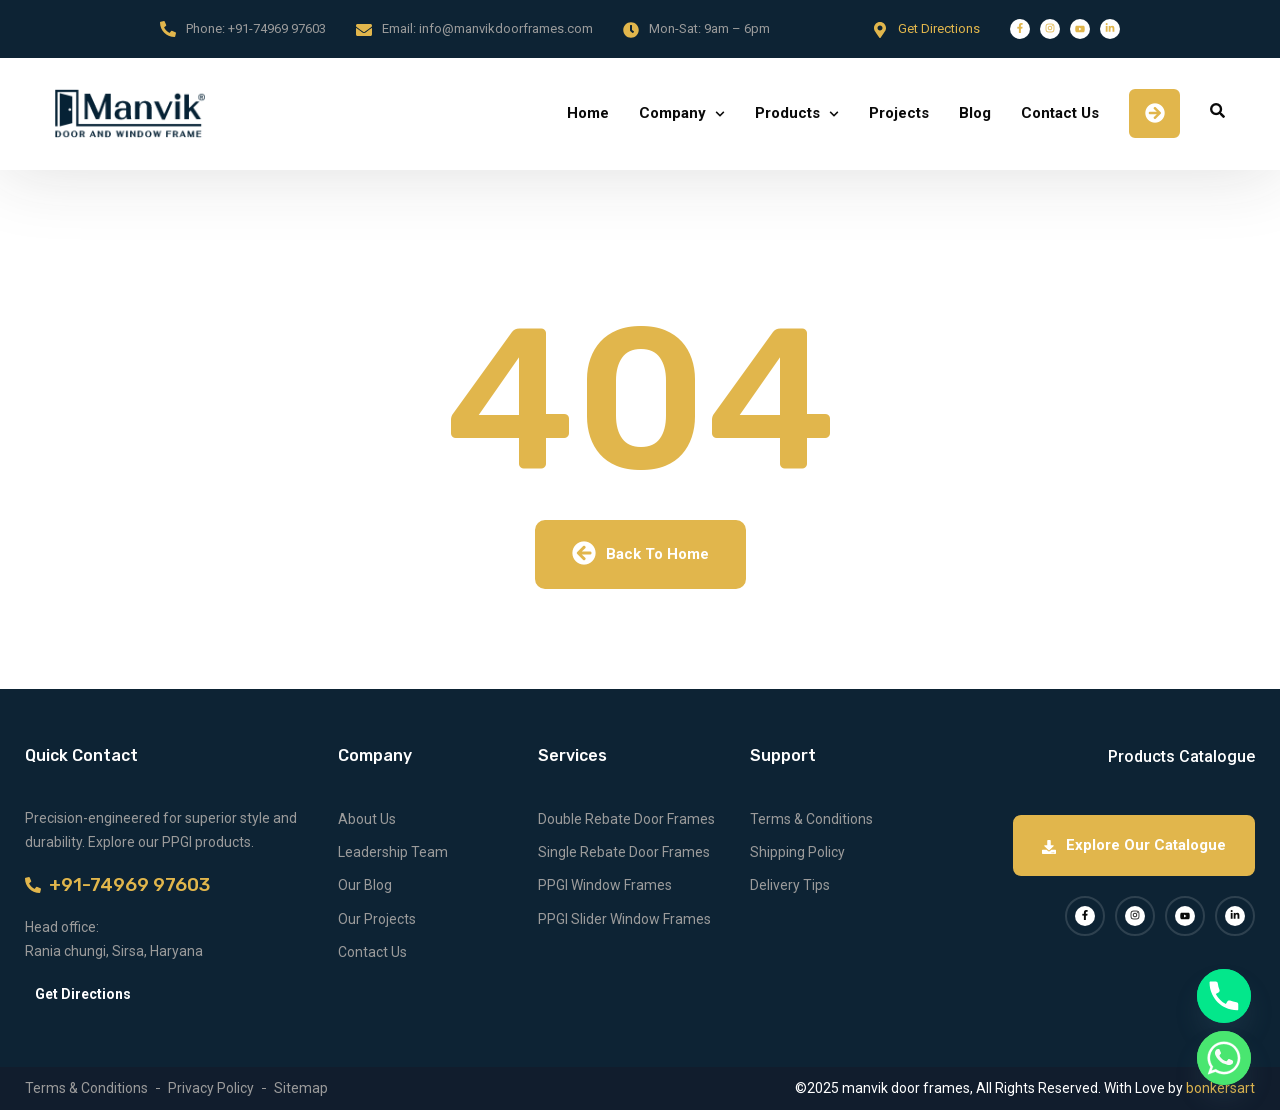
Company (672, 113)
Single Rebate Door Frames (624, 852)
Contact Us (1060, 113)
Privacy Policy (211, 1088)
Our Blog (365, 885)
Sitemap (301, 1088)
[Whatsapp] (1224, 1058)
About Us (367, 819)
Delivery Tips (790, 885)
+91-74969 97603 (277, 28)
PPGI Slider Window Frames (624, 919)
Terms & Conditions (811, 819)
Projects (899, 113)
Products (787, 113)
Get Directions (939, 28)
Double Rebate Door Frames (626, 819)
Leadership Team (393, 852)
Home (588, 113)
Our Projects (377, 919)
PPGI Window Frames (605, 885)
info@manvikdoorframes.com (506, 28)
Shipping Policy (797, 852)
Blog (975, 113)
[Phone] (1224, 996)
